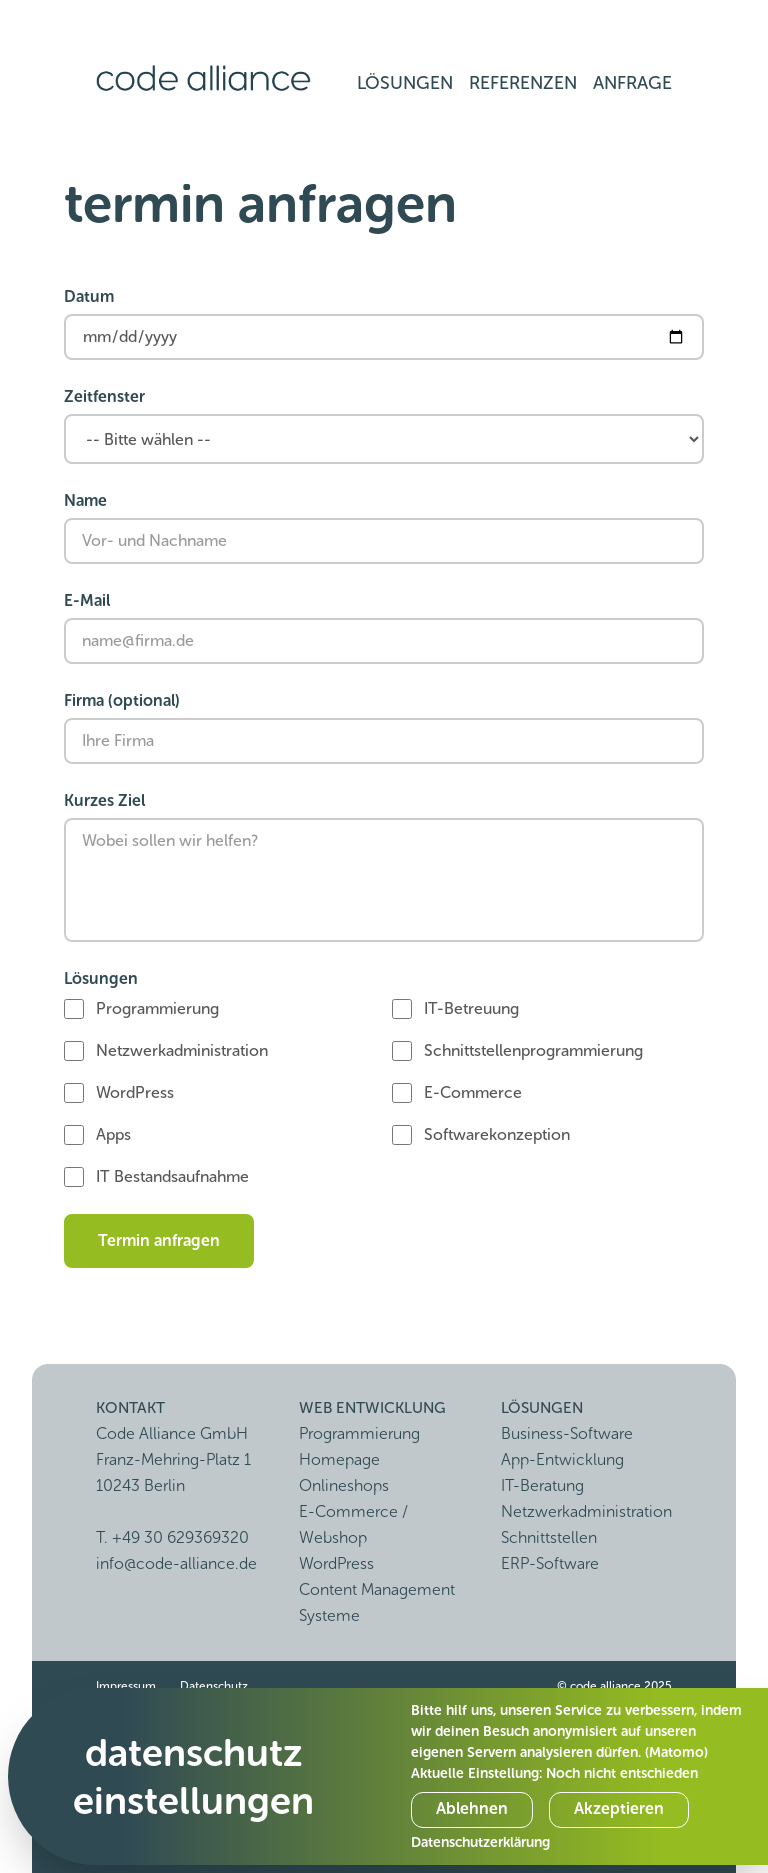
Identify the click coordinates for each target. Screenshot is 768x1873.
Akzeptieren (619, 1808)
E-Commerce (473, 1092)
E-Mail (87, 600)
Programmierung (157, 1008)
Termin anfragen (159, 1240)
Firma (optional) (122, 700)
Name (85, 500)
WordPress (135, 1092)
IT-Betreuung (471, 1008)
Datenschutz (214, 1686)
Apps (113, 1134)
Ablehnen (472, 1808)
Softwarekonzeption (497, 1134)
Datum (89, 296)
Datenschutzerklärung (480, 1842)
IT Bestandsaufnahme (172, 1176)
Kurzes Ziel (104, 800)
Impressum (126, 1686)
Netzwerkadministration (182, 1050)
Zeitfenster (104, 396)
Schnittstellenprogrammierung (533, 1050)
